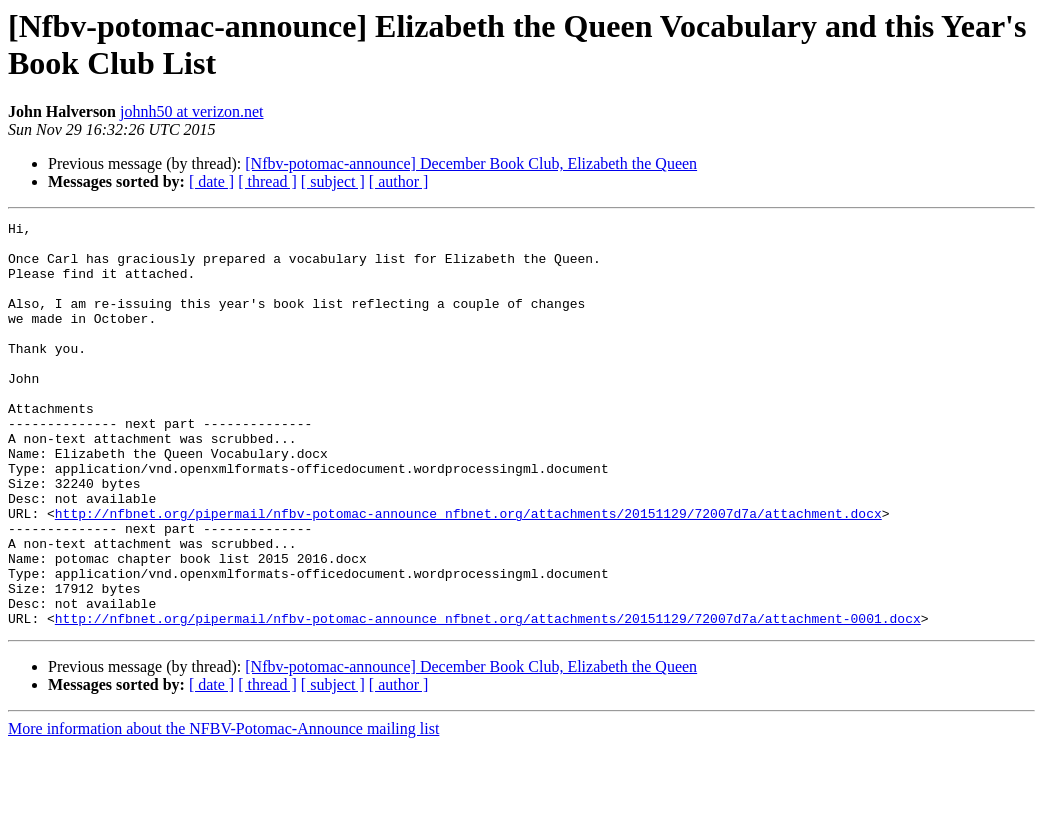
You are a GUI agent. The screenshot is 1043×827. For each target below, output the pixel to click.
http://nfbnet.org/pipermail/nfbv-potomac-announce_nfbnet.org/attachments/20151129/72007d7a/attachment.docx (468, 573)
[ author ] (399, 181)
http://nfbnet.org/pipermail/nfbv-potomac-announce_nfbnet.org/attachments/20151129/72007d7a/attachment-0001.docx (488, 699)
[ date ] (211, 181)
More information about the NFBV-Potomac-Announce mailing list (223, 809)
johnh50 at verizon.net (192, 111)
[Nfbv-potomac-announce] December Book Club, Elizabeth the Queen (471, 163)
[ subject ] (333, 181)
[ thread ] (267, 181)
